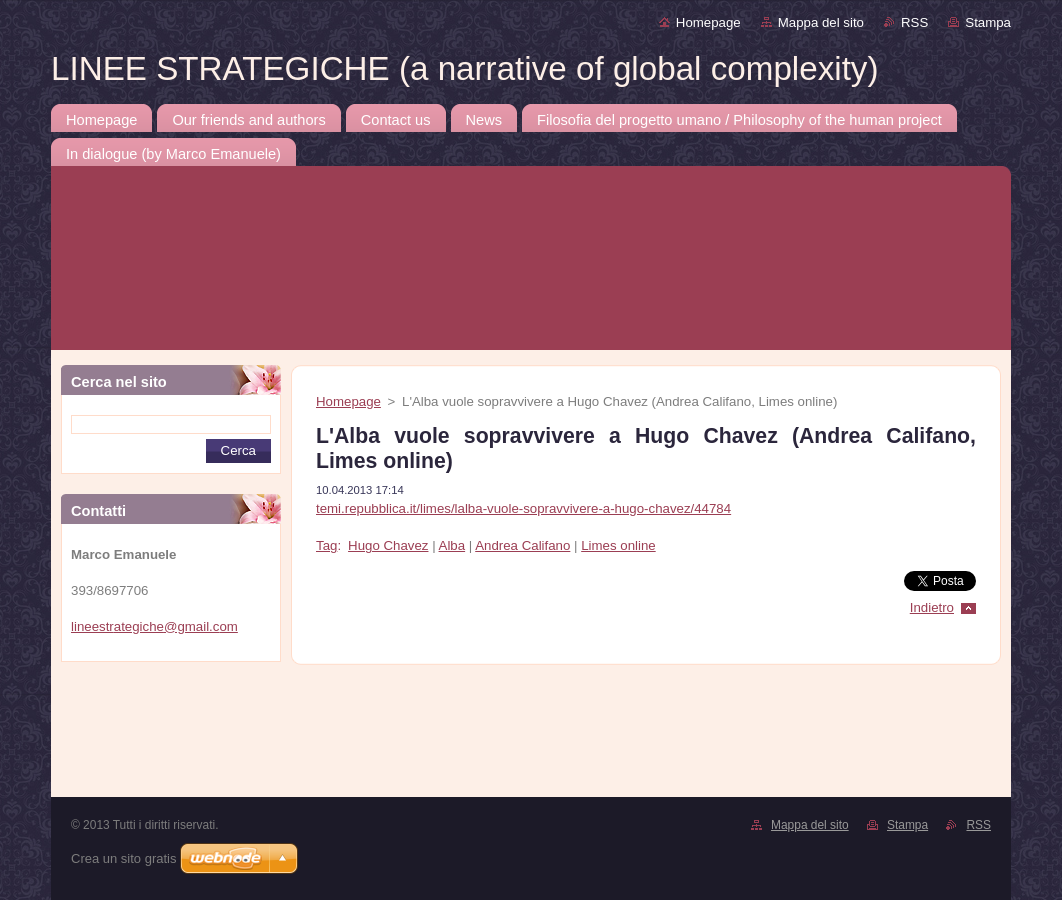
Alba (452, 545)
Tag (326, 545)
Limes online (618, 545)
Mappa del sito (821, 22)
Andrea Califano (522, 545)
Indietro (932, 607)
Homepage (708, 22)
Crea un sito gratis (124, 858)
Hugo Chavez (388, 545)
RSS (914, 22)
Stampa (988, 22)
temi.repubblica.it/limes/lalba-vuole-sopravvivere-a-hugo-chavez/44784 (523, 508)
